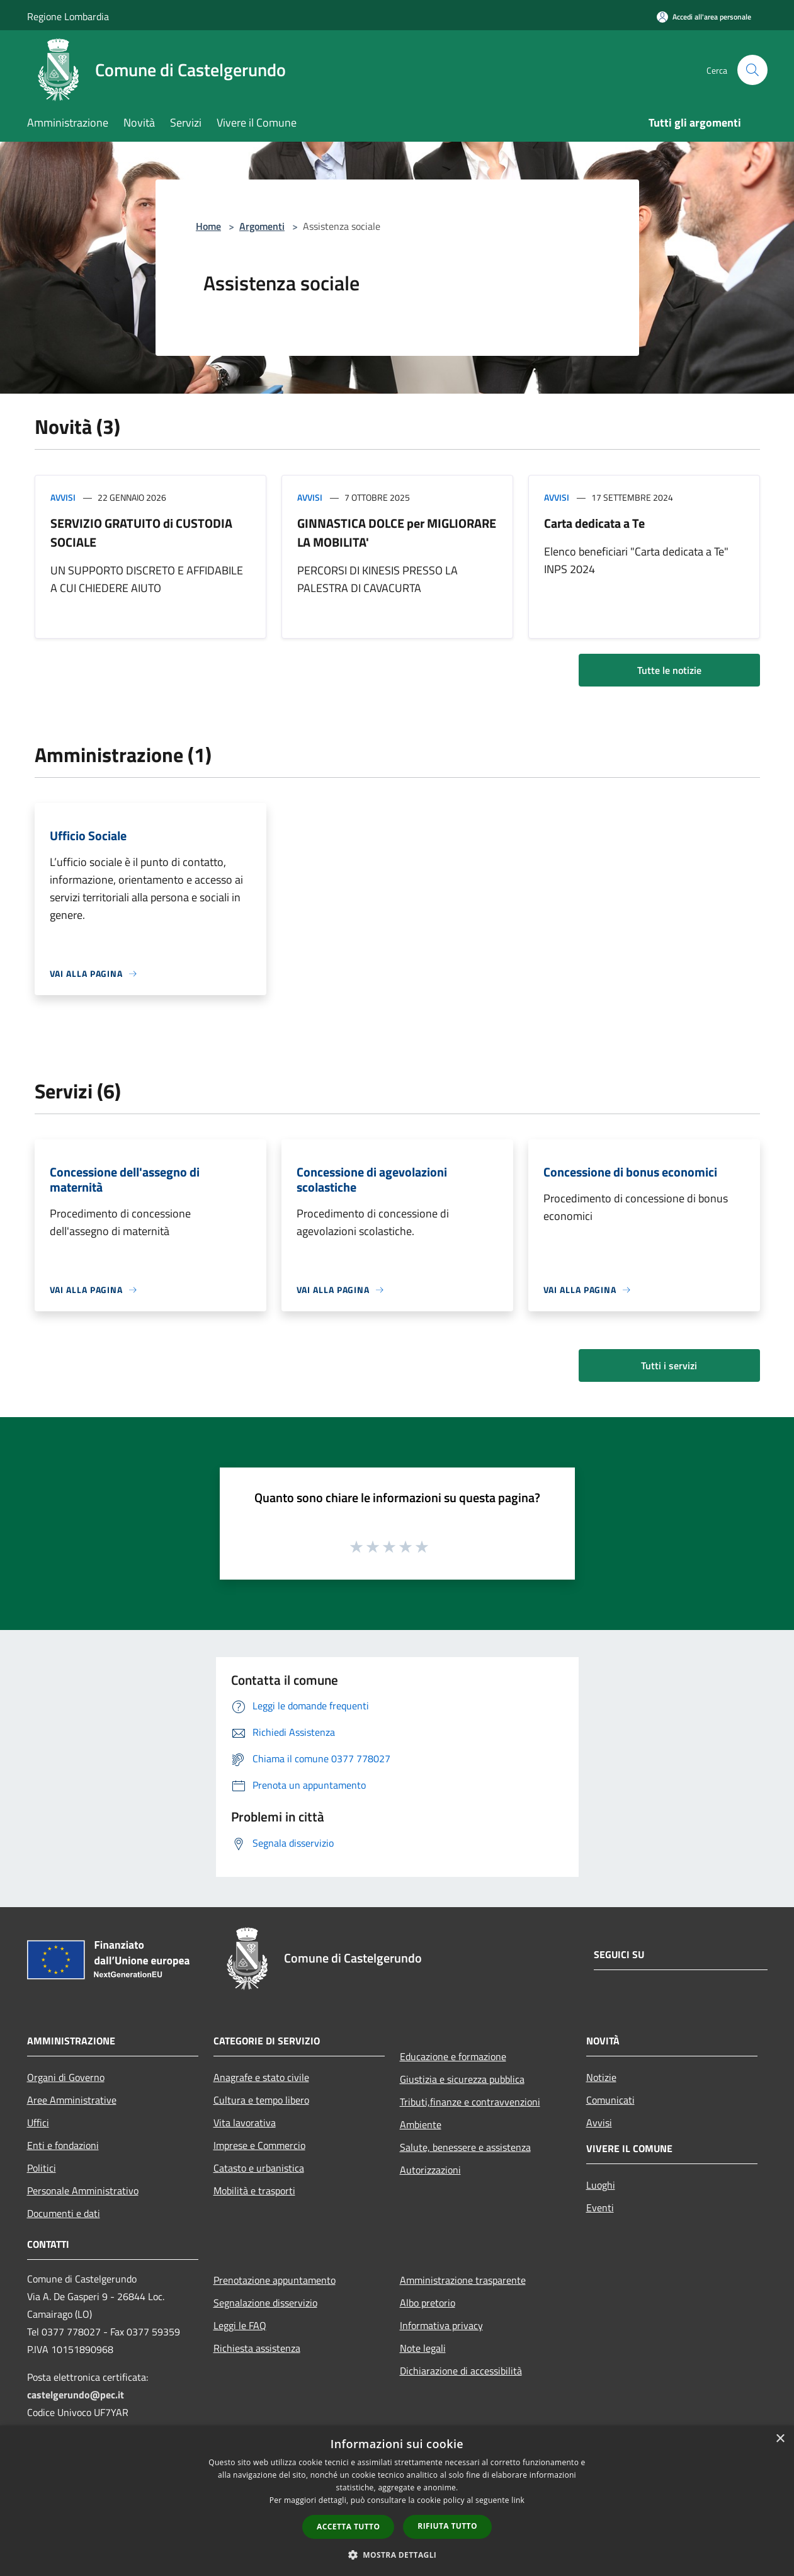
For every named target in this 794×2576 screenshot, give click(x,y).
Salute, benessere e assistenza (465, 2147)
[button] (397, 2554)
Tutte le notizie (669, 670)
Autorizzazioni (430, 2169)
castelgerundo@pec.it (75, 2394)
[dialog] (397, 2500)
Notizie (601, 2077)
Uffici (38, 2122)
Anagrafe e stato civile (261, 2077)
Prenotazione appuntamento (274, 2280)
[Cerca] (752, 70)
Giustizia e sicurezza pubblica (462, 2079)
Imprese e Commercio (259, 2145)
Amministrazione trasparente (463, 2280)
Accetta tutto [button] (348, 2526)
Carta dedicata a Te (594, 523)
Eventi (600, 2207)
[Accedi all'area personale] (704, 16)
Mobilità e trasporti (254, 2190)
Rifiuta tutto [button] (447, 2526)
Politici (41, 2167)
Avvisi (63, 497)
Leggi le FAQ (239, 2325)
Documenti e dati (63, 2213)
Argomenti (262, 226)
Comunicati (610, 2099)
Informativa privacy (441, 2325)
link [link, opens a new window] (518, 2500)
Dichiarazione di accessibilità (461, 2370)
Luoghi (600, 2184)
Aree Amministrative (71, 2099)
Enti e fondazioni (63, 2145)
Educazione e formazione (453, 2056)
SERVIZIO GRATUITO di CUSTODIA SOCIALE (141, 532)
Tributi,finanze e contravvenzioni (470, 2101)
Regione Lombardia (68, 16)
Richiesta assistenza (256, 2348)
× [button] (780, 2439)
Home (208, 226)
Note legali (423, 2348)
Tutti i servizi (669, 1365)
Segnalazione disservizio (265, 2302)
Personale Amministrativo (83, 2190)
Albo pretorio (427, 2302)
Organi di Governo (66, 2077)
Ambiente (420, 2124)
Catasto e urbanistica (258, 2167)
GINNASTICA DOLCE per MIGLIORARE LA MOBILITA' (396, 532)
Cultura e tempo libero (261, 2099)
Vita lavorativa (244, 2122)
